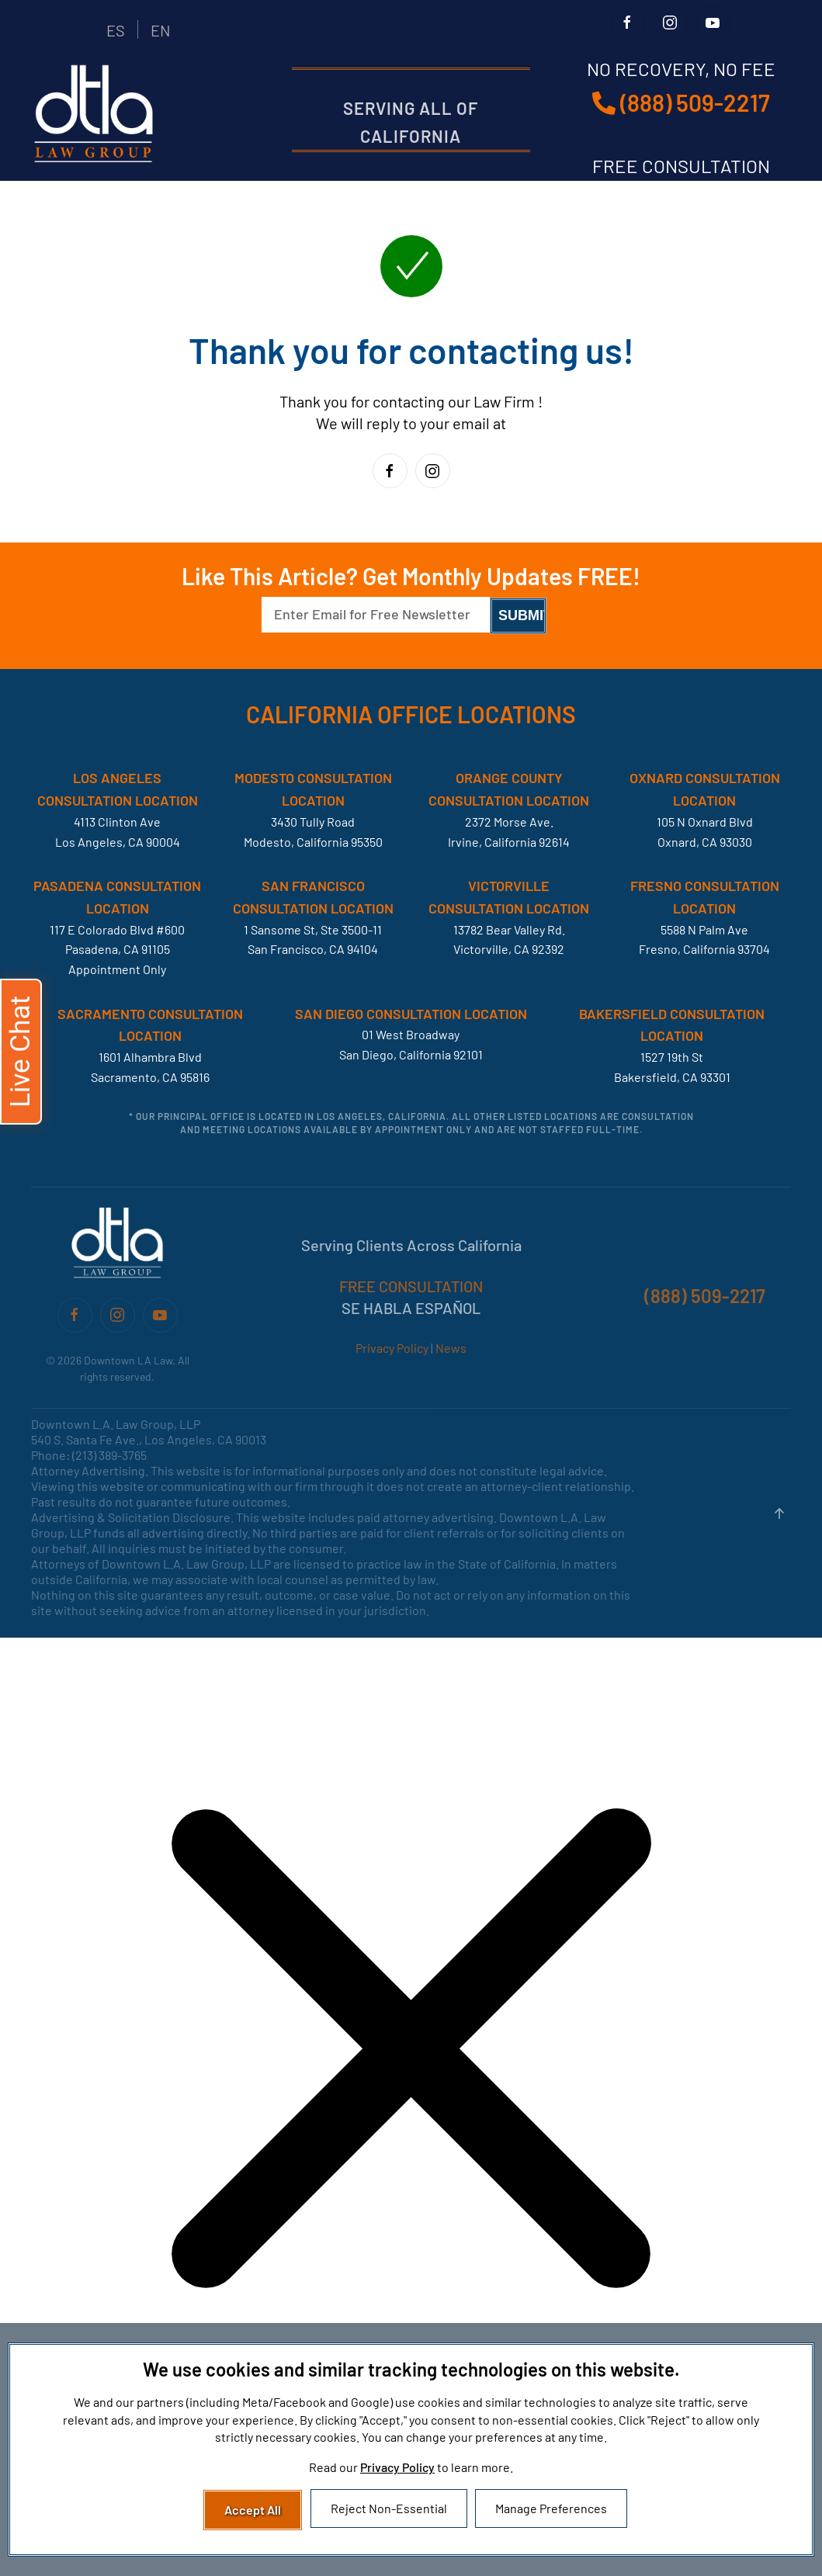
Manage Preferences (551, 2508)
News (450, 1347)
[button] (779, 1513)
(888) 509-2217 (681, 102)
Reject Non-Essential (389, 2508)
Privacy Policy (392, 1347)
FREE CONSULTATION (411, 1286)
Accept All (252, 2509)
